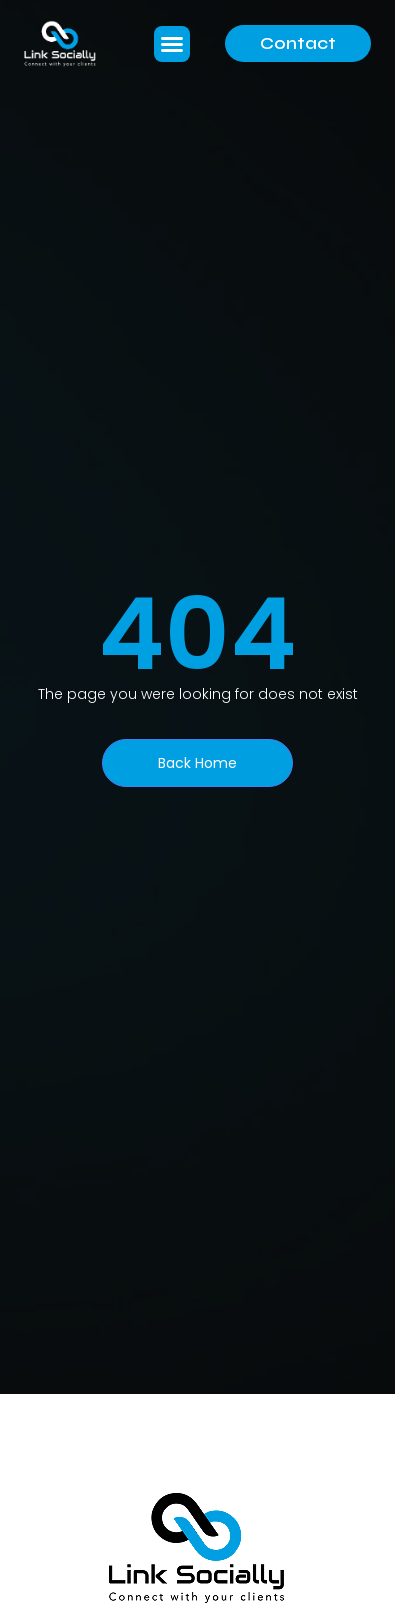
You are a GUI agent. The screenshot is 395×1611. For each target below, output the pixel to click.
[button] (172, 44)
